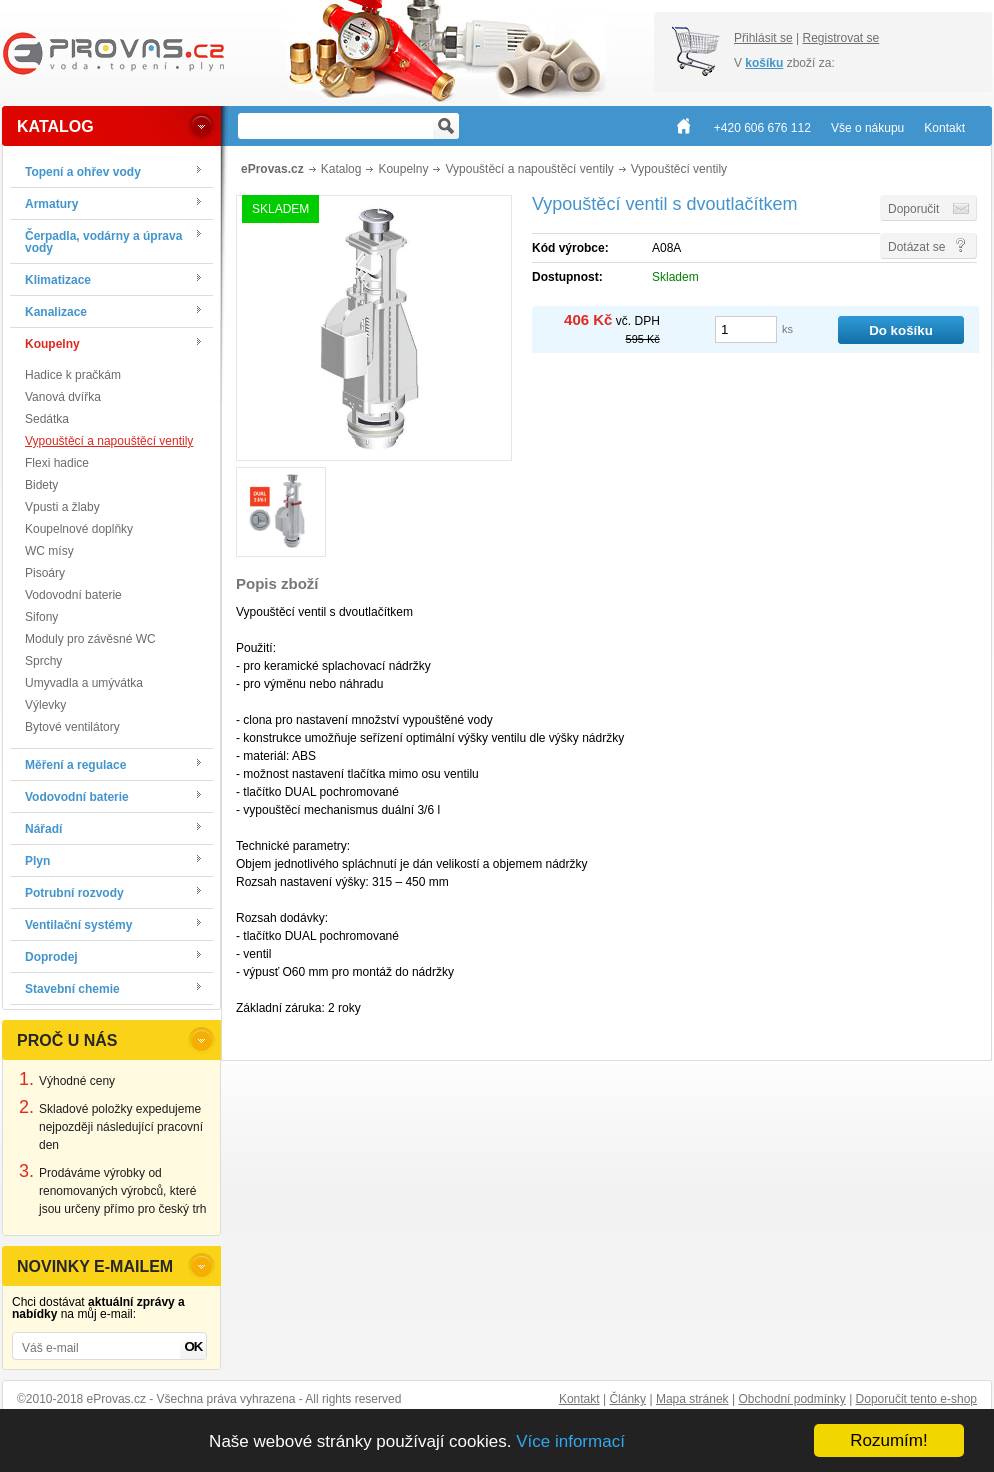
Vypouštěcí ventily (679, 169)
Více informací (570, 1441)
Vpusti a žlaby (62, 507)
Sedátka (47, 419)
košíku (764, 63)
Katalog (341, 169)
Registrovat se (840, 38)
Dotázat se (916, 247)
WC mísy (49, 551)
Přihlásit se (763, 38)
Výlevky (45, 705)
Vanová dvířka (63, 397)
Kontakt (579, 1399)
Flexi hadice (57, 463)
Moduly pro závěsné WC (90, 639)
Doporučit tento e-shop (916, 1399)
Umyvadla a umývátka (84, 683)
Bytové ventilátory (72, 727)
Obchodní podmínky (791, 1399)
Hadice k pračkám (73, 375)
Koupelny (403, 169)
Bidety (41, 485)
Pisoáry (45, 573)
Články (627, 1399)
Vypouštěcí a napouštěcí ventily (109, 441)
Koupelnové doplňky (79, 529)
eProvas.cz (272, 169)
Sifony (41, 617)
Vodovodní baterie (73, 595)
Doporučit (913, 209)
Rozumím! (888, 1440)
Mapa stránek (692, 1399)
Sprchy (43, 661)
